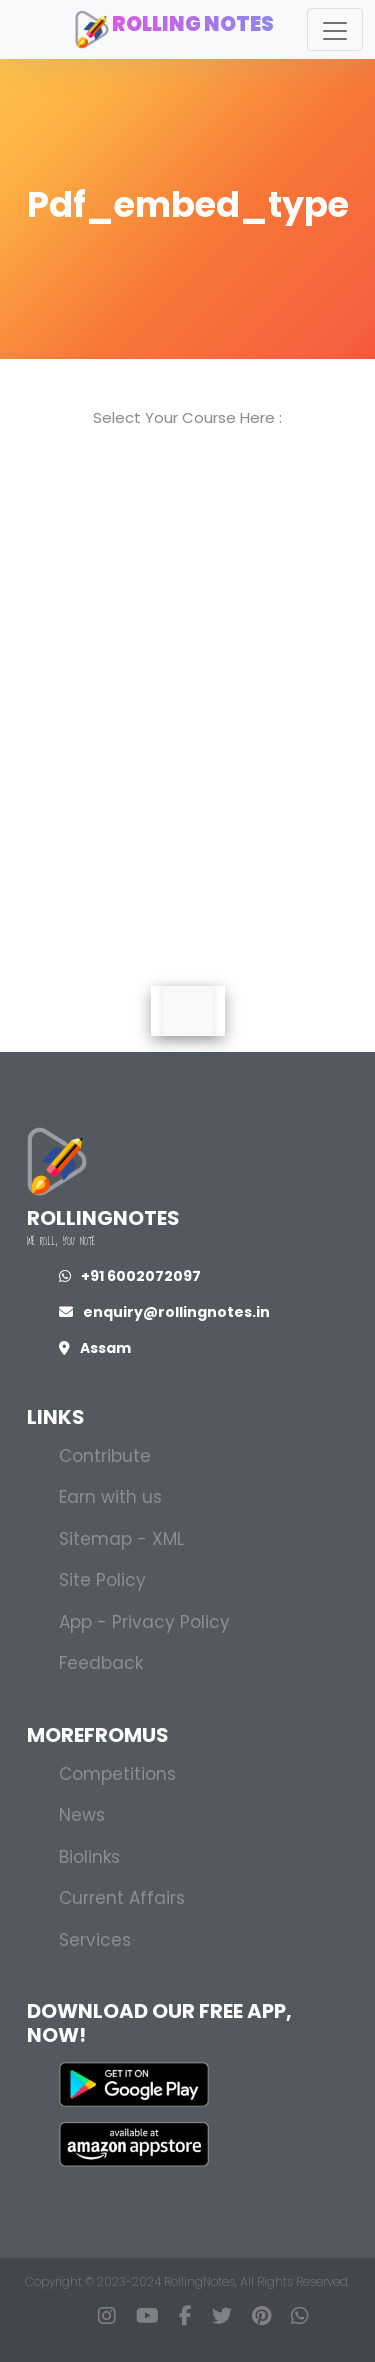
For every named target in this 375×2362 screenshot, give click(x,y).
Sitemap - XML (121, 1539)
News (82, 1815)
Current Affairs (122, 1898)
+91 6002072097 (130, 1276)
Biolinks (89, 1857)
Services (95, 1940)
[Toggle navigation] (335, 29)
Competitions (117, 1774)
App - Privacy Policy (144, 1622)
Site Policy (102, 1580)
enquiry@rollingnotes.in (164, 1312)
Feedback (101, 1663)
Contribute (105, 1456)
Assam (95, 1348)
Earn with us (110, 1497)
